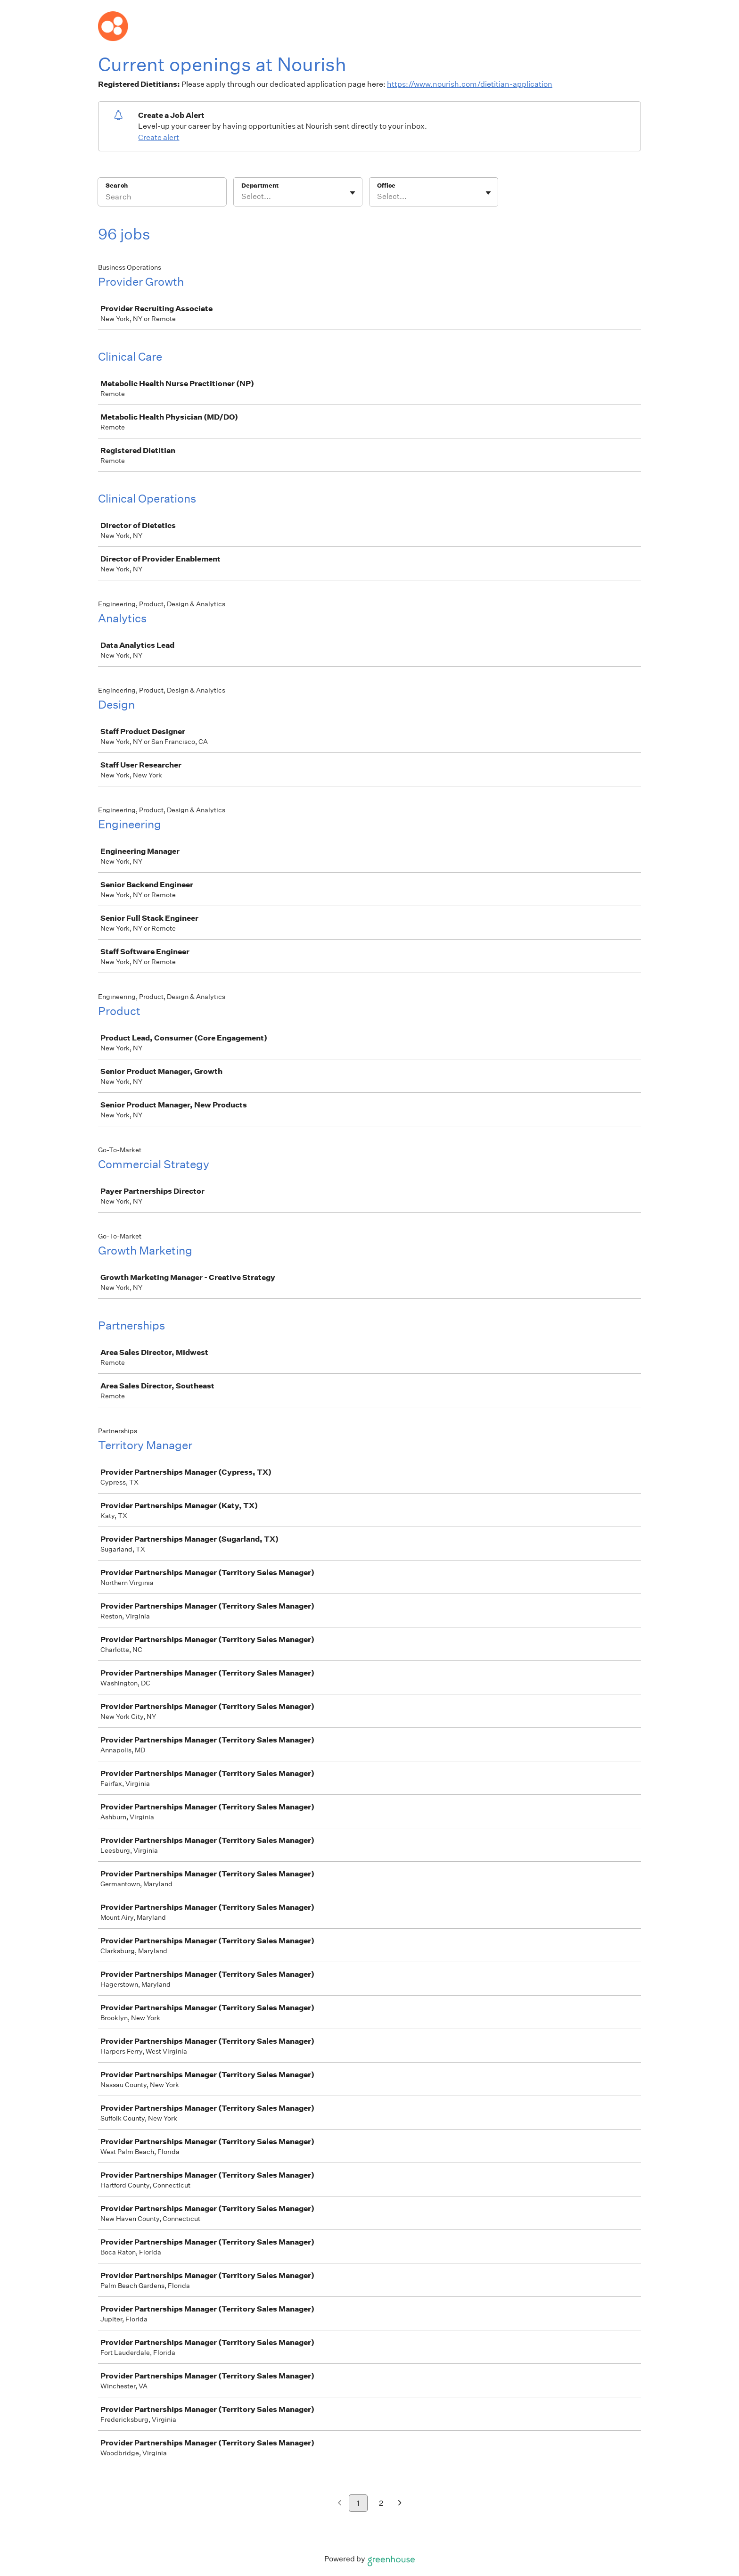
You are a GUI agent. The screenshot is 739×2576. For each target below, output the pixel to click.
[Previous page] (339, 2504)
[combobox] (242, 196)
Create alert (158, 137)
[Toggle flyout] (352, 192)
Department (260, 186)
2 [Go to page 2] (381, 2503)
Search (117, 186)
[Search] (162, 198)
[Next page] (400, 2504)
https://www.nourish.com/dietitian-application (469, 84)
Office (386, 186)
